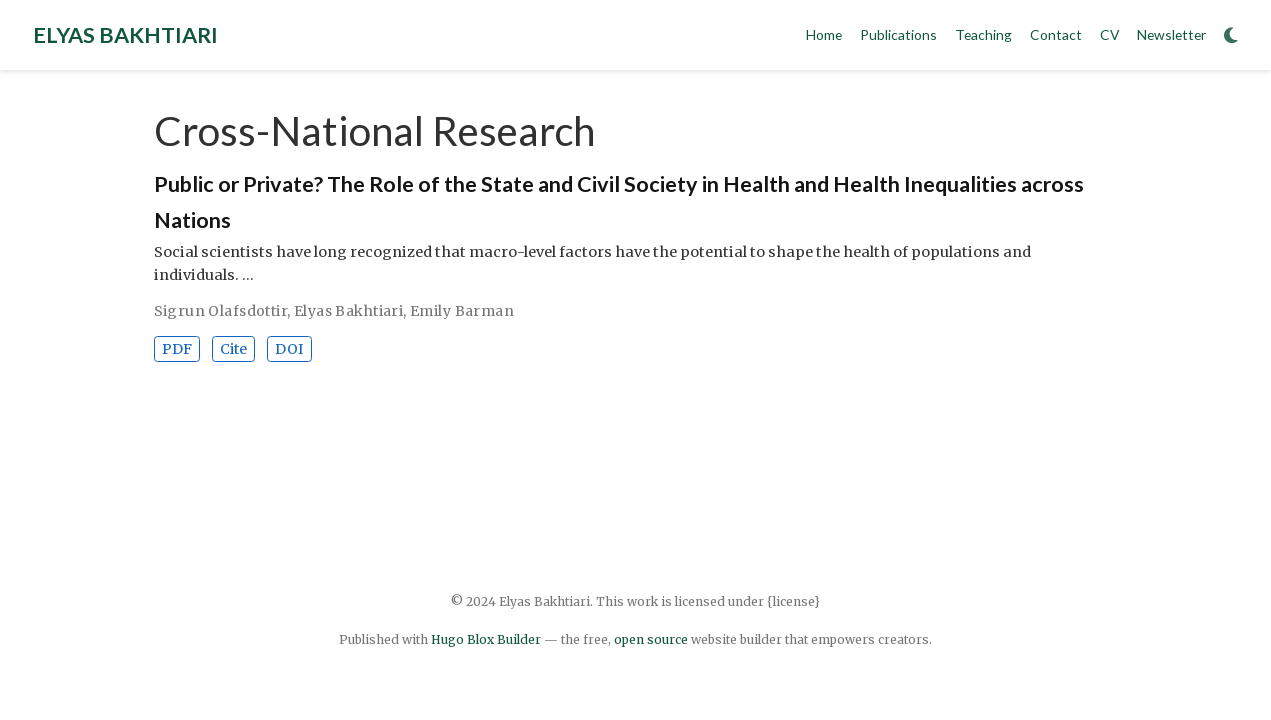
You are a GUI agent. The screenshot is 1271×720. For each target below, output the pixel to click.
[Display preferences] (1231, 35)
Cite (233, 349)
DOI (289, 349)
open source (651, 639)
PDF (177, 349)
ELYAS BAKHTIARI (125, 35)
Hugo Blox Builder (486, 639)
